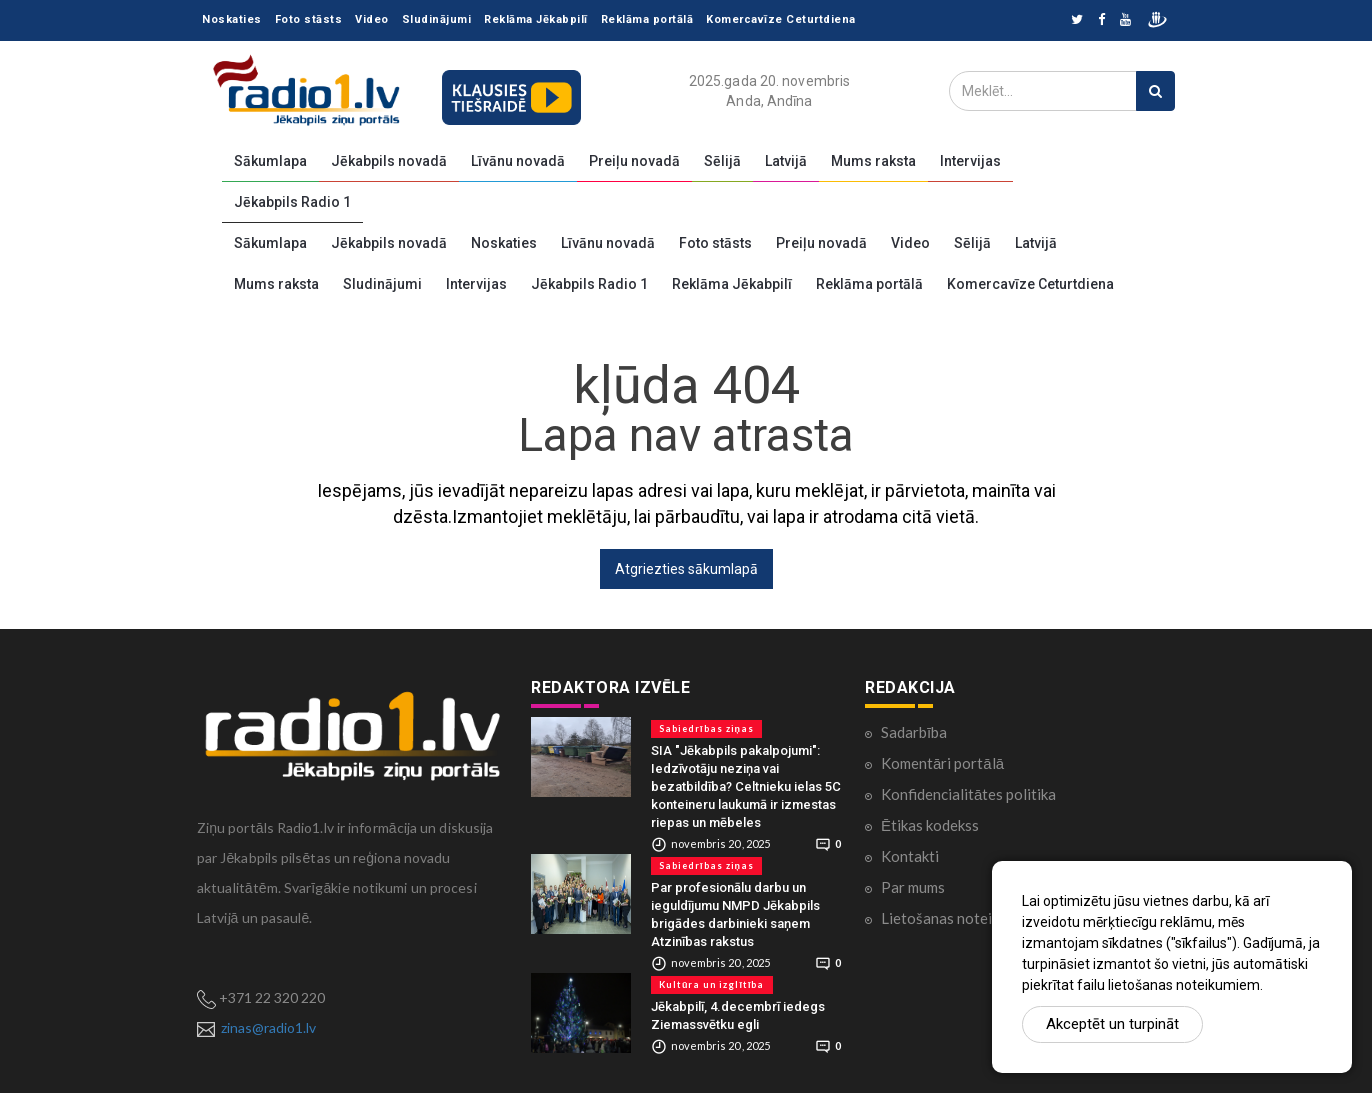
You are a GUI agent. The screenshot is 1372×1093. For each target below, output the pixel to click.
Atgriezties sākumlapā (686, 569)
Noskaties (232, 19)
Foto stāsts (309, 19)
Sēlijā (722, 161)
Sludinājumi (437, 19)
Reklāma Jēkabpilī (536, 19)
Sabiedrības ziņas (706, 728)
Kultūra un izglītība (712, 984)
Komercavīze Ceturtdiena (781, 19)
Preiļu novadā (634, 161)
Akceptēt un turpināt (1112, 1024)
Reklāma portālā (647, 19)
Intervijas (970, 161)
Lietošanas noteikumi (951, 918)
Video (372, 19)
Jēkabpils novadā (389, 161)
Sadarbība (914, 732)
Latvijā (786, 161)
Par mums (913, 887)
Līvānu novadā (518, 161)
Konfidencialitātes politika (968, 794)
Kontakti (910, 856)
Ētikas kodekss (930, 825)
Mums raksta (873, 161)
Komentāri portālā (942, 763)
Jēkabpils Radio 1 (292, 202)
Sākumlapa (270, 161)
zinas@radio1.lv (268, 1027)
